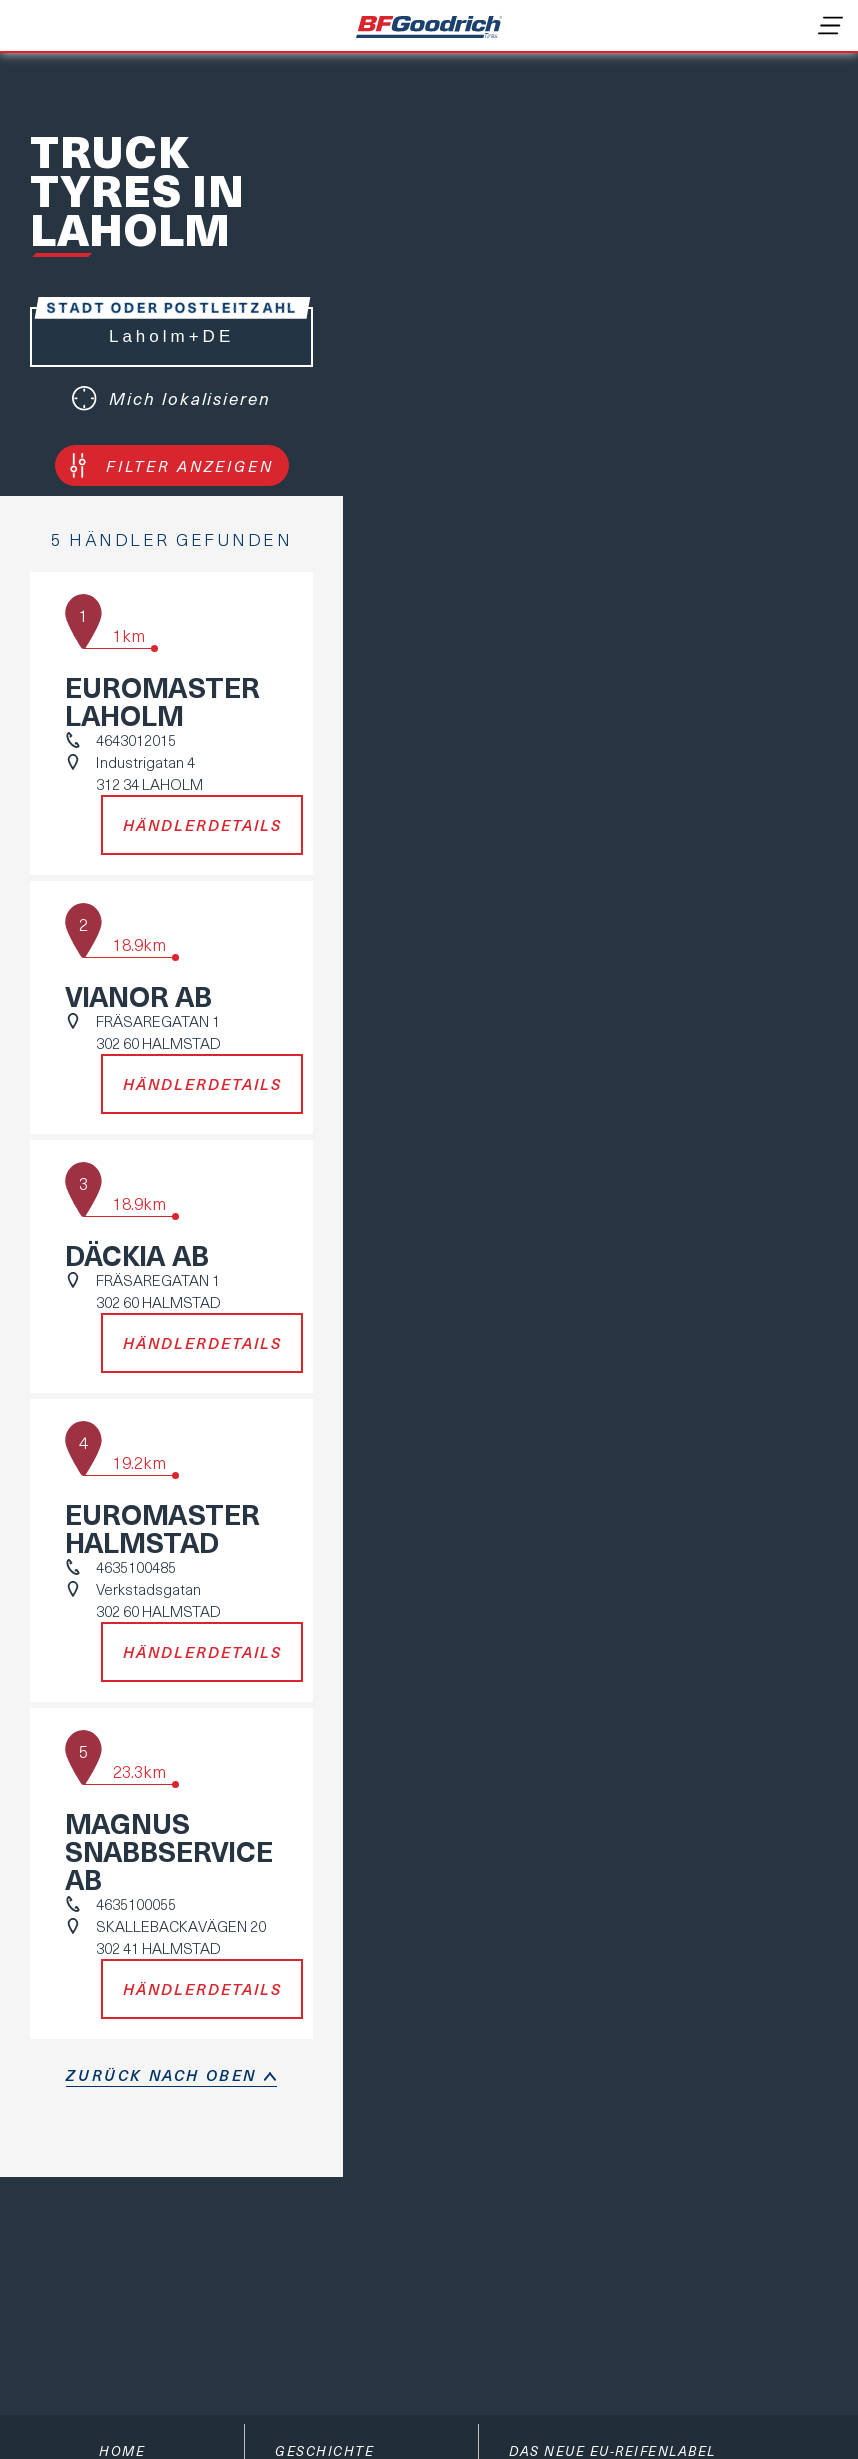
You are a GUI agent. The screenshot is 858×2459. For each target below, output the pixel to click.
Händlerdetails (202, 825)
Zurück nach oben (161, 2075)
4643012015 (136, 740)
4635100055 (136, 1904)
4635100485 (136, 1567)
